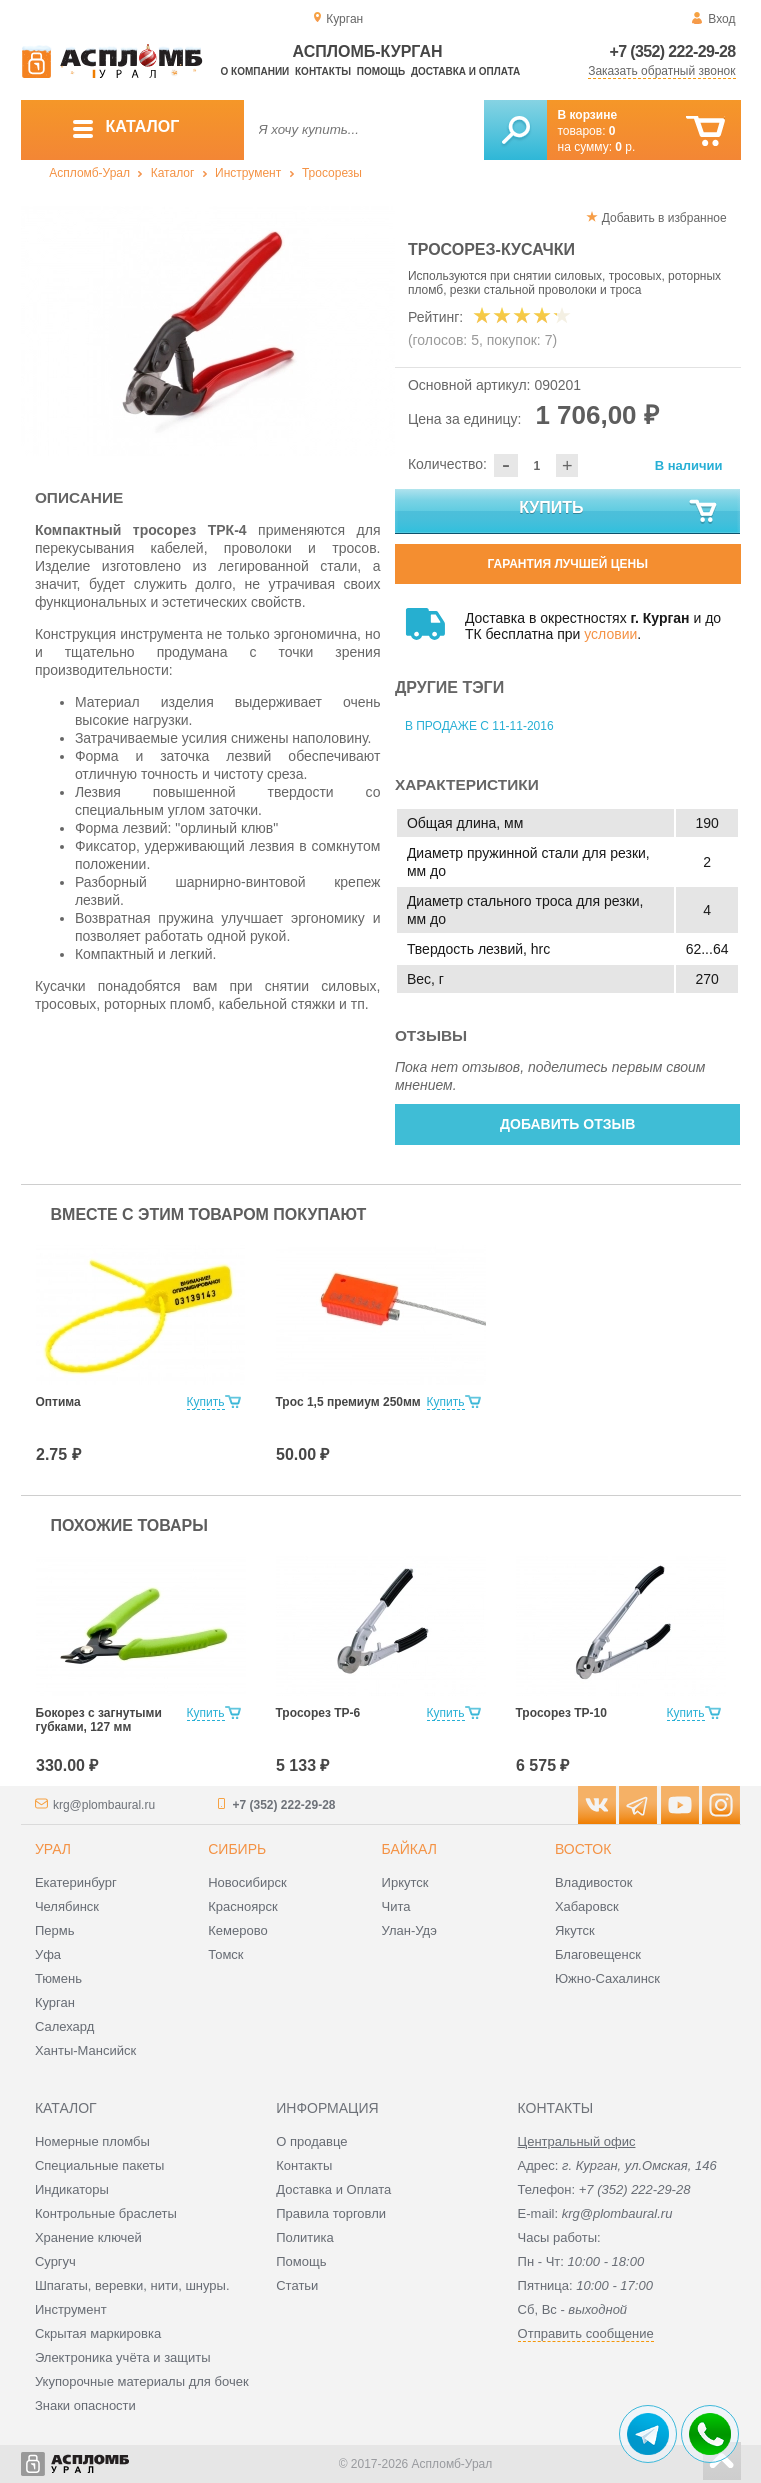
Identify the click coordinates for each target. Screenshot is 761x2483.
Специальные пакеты (100, 2165)
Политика (305, 2237)
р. (625, 147)
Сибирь (237, 1849)
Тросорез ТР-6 (318, 1713)
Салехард (64, 2026)
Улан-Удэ (409, 1930)
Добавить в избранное (664, 218)
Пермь (55, 1930)
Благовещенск (598, 1954)
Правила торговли (331, 2213)
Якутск (575, 1930)
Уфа (48, 1954)
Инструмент (248, 173)
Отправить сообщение (586, 2333)
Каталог (173, 173)
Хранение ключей (88, 2237)
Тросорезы (332, 173)
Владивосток (594, 1882)
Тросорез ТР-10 (561, 1713)
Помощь (381, 71)
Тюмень (58, 1978)
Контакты (323, 71)
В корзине (588, 115)
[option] (208, 331)
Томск (225, 1954)
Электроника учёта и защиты (123, 2357)
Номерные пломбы (92, 2141)
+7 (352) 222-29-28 (673, 51)
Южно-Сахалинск (607, 1978)
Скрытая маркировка (98, 2333)
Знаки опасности (85, 2405)
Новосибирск (247, 1882)
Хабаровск (587, 1906)
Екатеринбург (76, 1882)
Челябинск (67, 1906)
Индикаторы (72, 2189)
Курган (55, 2002)
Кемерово (237, 1930)
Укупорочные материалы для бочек (142, 2381)
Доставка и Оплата (333, 2189)
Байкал (409, 1849)
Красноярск (242, 1906)
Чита (396, 1906)
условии (610, 634)
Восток (583, 1849)
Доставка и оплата (465, 71)
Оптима (58, 1402)
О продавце (311, 2141)
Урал (53, 1849)
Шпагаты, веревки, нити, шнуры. (132, 2285)
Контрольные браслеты (106, 2213)
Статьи (297, 2285)
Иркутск (405, 1882)
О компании (255, 71)
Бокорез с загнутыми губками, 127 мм (99, 1720)
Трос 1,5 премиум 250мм (348, 1402)
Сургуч (55, 2261)
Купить (619, 512)
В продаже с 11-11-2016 (479, 726)
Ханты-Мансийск (85, 2050)
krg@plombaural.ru (104, 1805)
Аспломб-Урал (89, 173)
